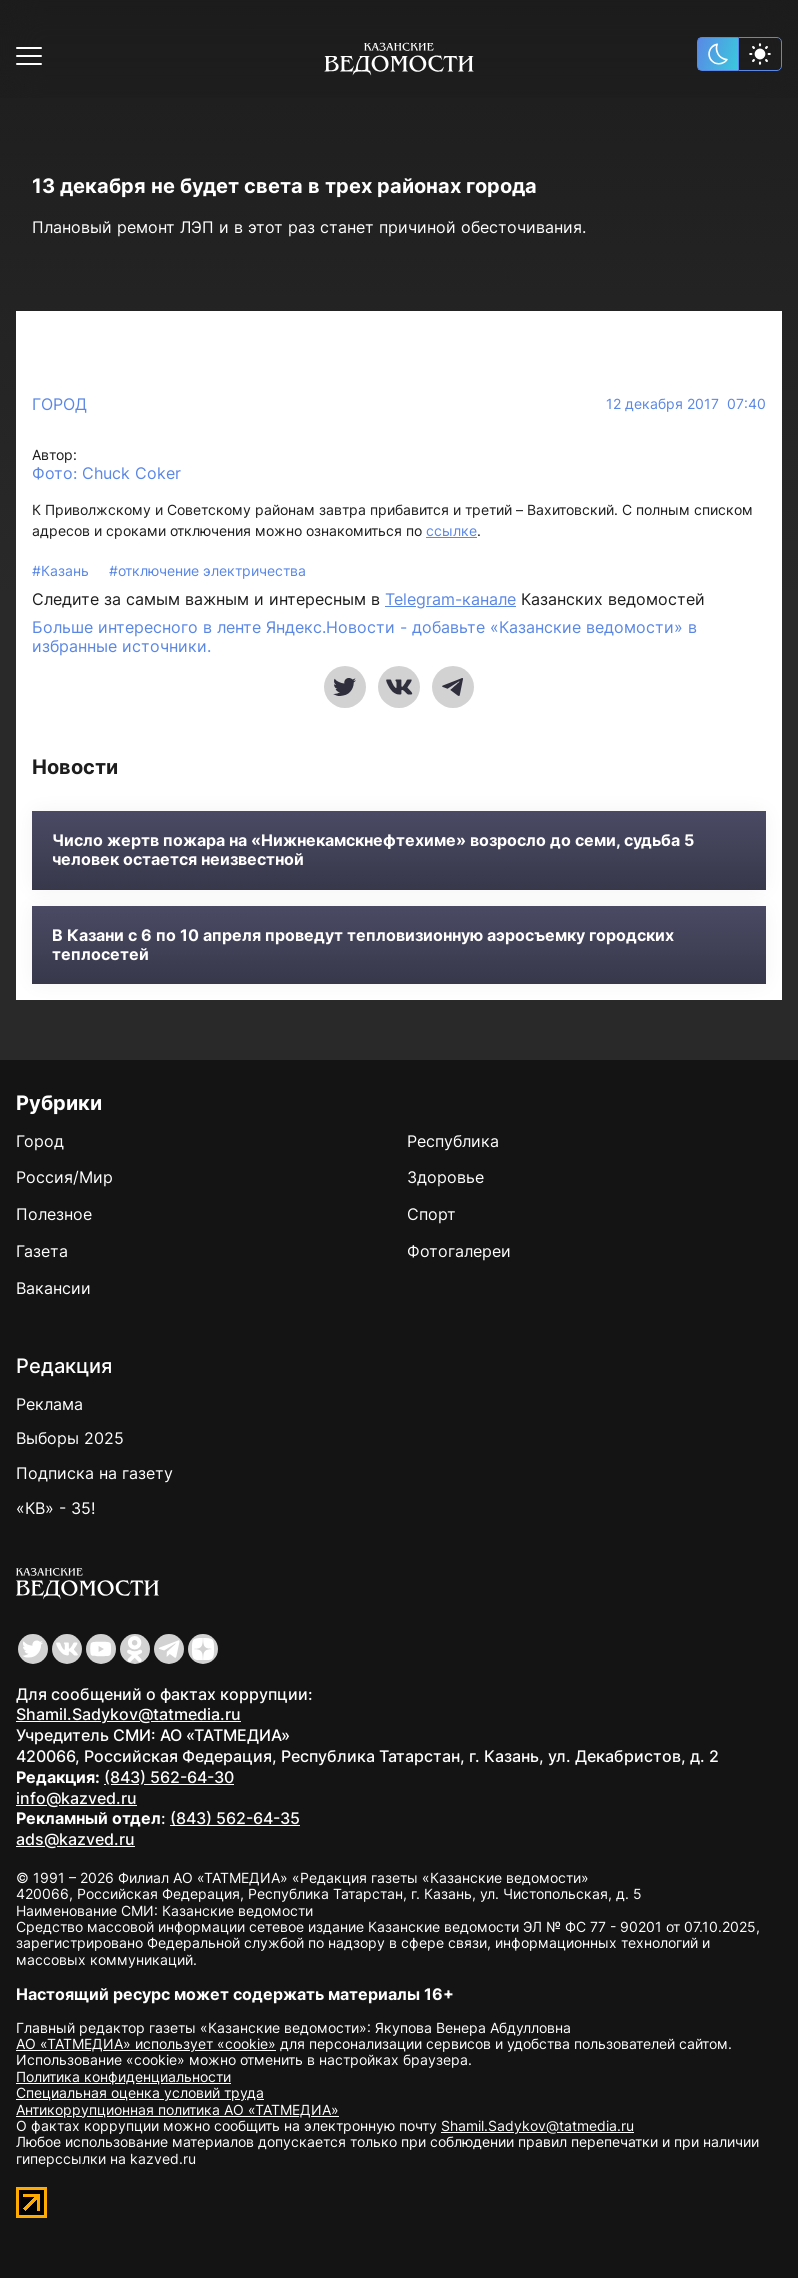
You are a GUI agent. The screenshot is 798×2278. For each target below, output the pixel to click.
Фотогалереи (459, 1251)
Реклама (49, 1404)
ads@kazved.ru (75, 1839)
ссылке (451, 530)
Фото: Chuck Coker (106, 473)
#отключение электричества (207, 570)
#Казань (62, 570)
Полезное (54, 1214)
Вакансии (53, 1288)
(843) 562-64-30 (169, 1777)
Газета (42, 1251)
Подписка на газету (94, 1473)
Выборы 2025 (70, 1438)
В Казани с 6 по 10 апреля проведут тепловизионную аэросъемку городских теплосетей (363, 945)
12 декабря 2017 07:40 (686, 404)
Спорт (431, 1214)
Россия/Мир (64, 1177)
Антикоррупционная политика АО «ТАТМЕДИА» (177, 2109)
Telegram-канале (450, 599)
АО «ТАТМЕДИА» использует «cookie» (146, 2043)
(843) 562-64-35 (235, 1818)
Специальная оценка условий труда (140, 2092)
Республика (453, 1141)
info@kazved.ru (76, 1798)
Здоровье (445, 1177)
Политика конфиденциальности (123, 2076)
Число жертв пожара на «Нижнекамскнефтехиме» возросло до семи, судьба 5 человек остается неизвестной (373, 850)
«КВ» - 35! (55, 1508)
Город (59, 404)
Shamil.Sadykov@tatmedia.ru (128, 1714)
